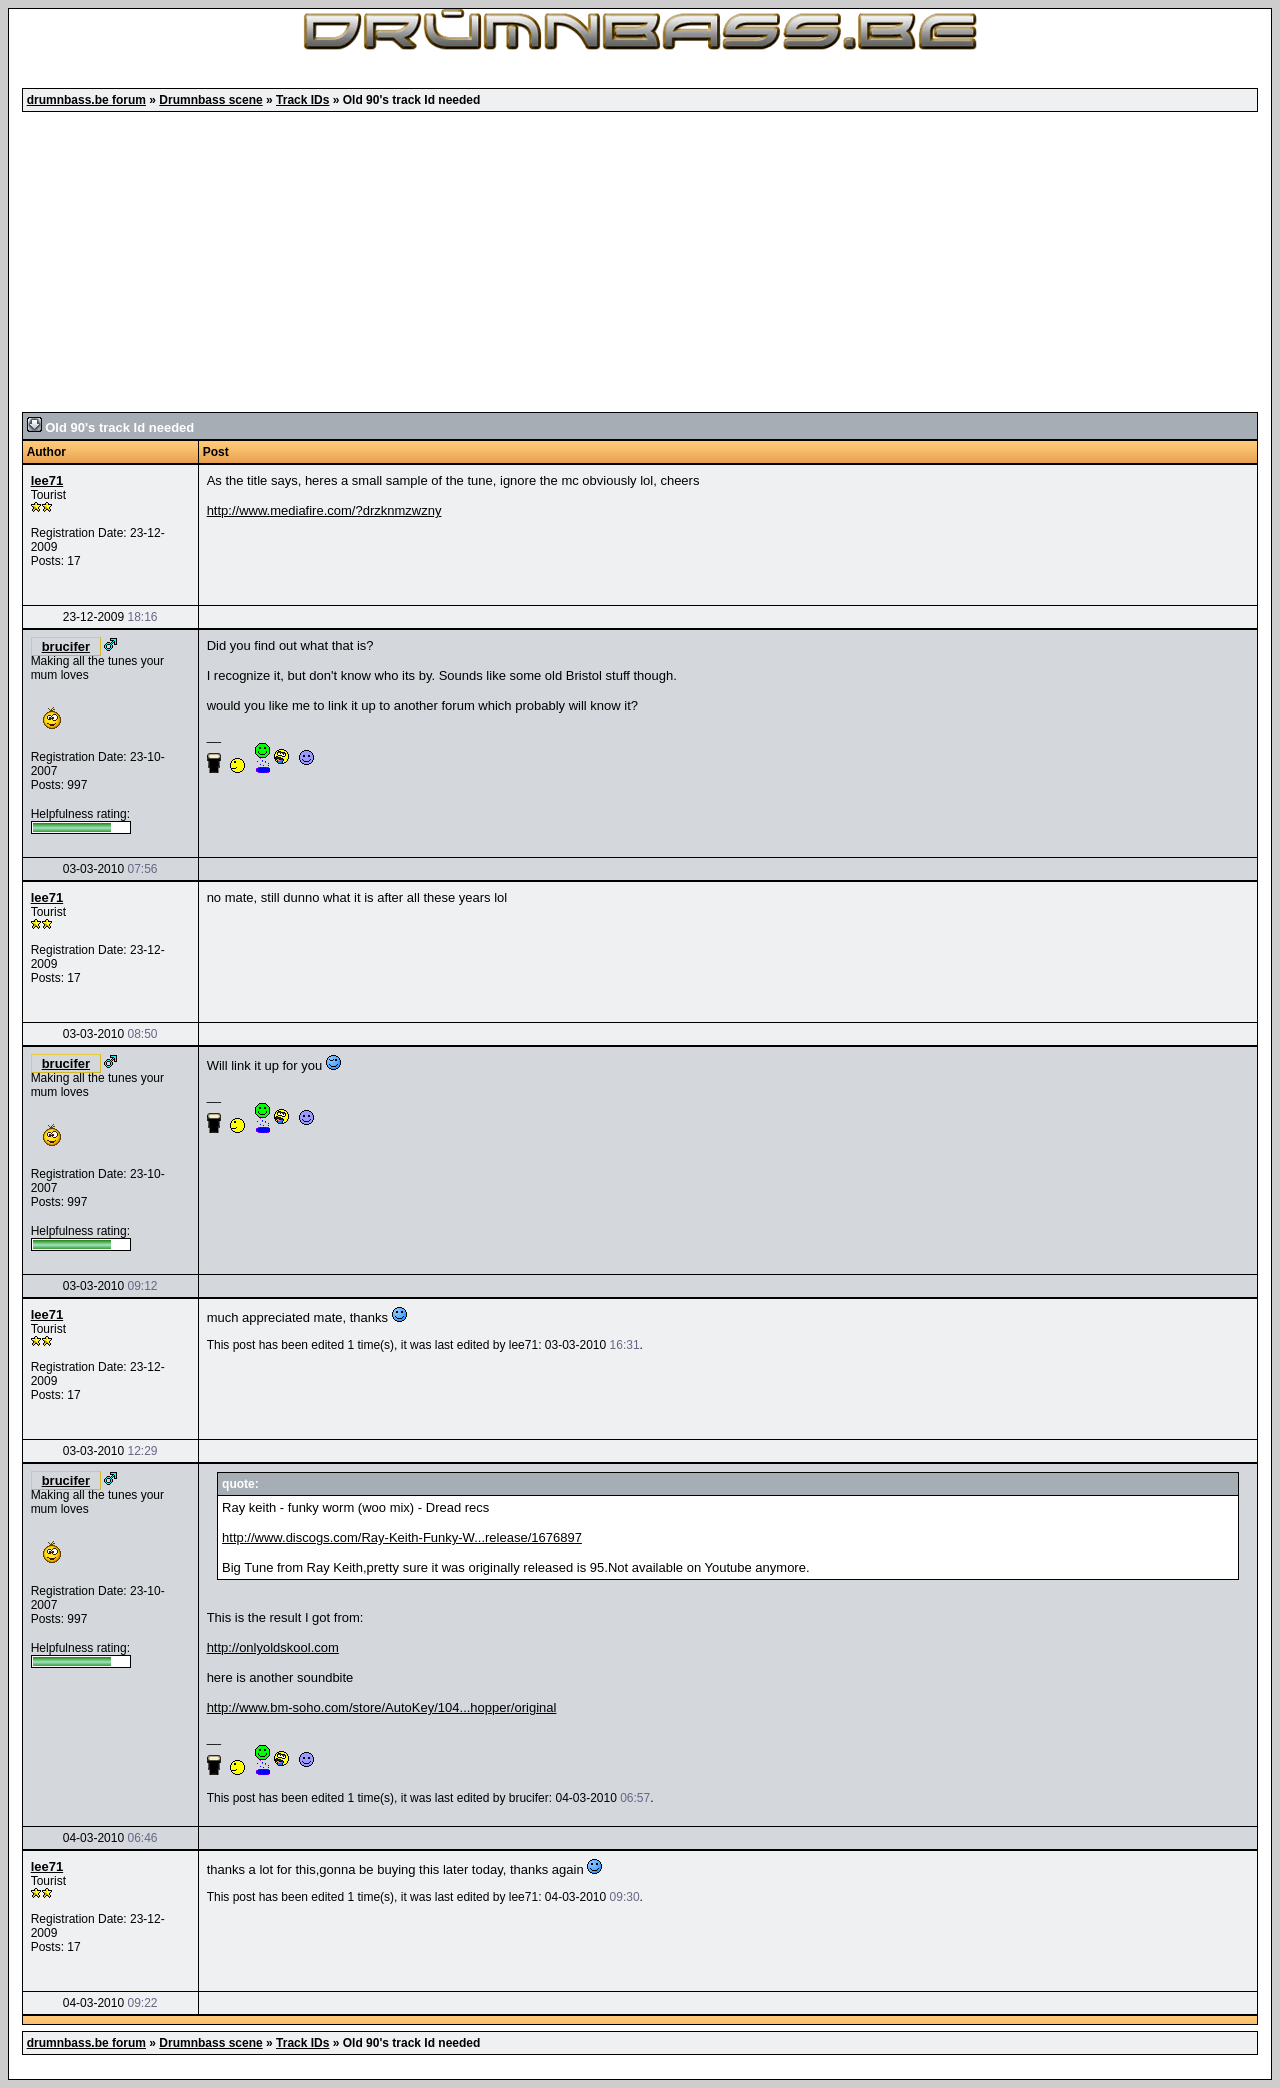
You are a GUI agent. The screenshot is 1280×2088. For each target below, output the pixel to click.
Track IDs (302, 100)
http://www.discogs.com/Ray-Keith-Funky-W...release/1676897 (402, 1537)
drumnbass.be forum (86, 100)
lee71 (47, 480)
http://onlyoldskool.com (273, 1647)
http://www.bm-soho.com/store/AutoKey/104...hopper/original (382, 1707)
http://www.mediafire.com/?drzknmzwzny (324, 510)
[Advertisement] (640, 262)
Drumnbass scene (210, 100)
